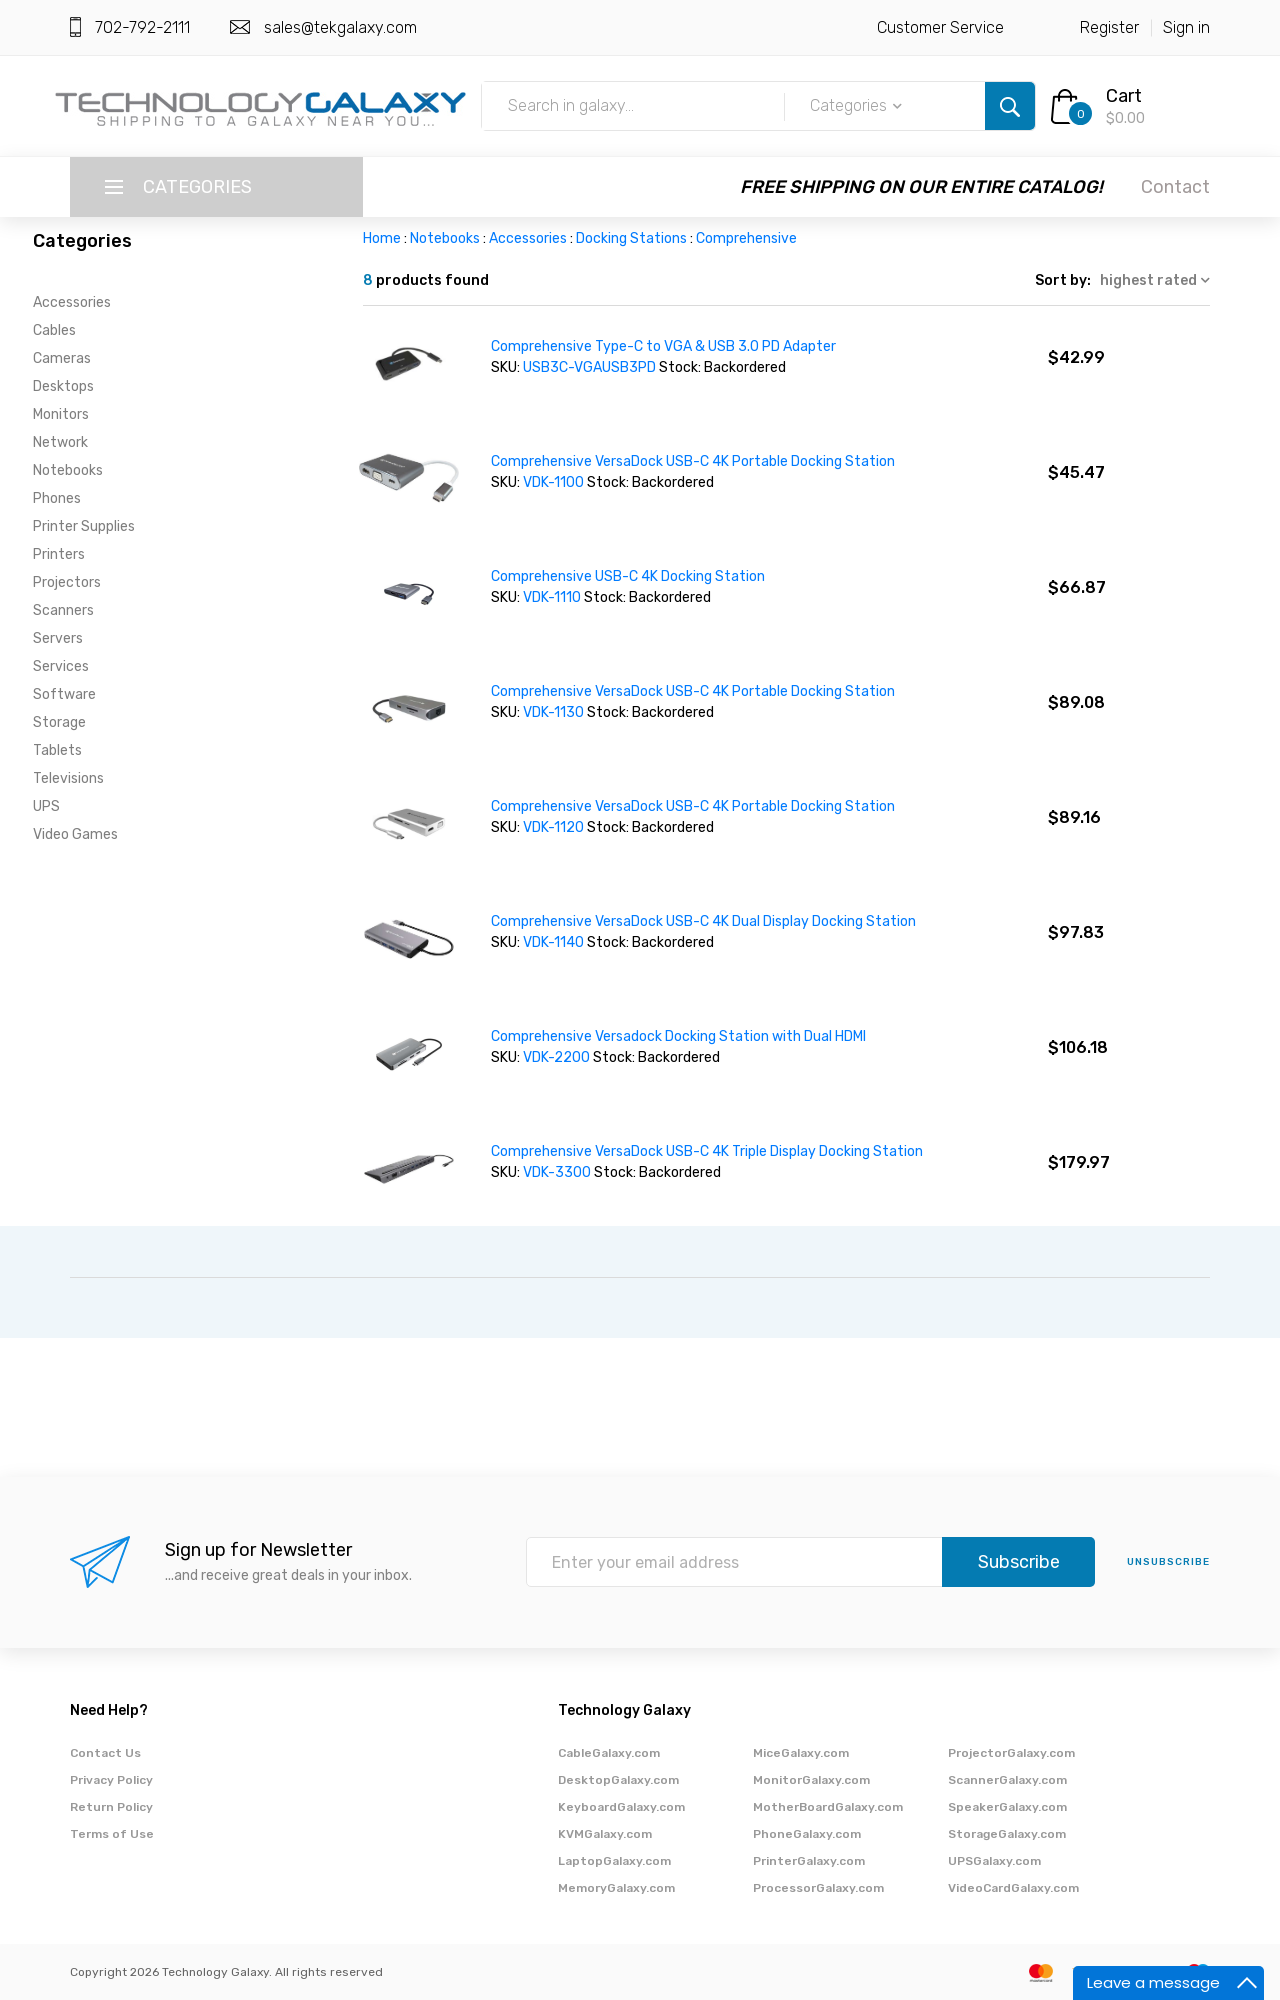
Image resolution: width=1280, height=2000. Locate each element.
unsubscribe (1168, 1562)
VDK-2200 (558, 1057)
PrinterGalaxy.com (809, 1861)
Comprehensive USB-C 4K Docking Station (628, 576)
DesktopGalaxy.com (618, 1780)
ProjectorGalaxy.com (1011, 1753)
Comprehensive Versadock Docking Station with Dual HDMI (678, 1036)
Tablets (57, 750)
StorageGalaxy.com (1007, 1834)
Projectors (67, 582)
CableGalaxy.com (609, 1753)
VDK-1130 (555, 712)
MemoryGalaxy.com (616, 1888)
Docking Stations (631, 238)
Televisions (68, 778)
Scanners (63, 610)
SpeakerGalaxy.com (1007, 1807)
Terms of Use (112, 1834)
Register (1109, 27)
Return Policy (111, 1807)
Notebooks (68, 470)
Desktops (63, 386)
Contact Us (105, 1753)
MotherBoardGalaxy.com (828, 1807)
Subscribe (1019, 1562)
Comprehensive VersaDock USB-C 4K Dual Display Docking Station (703, 921)
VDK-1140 (555, 942)
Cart (1124, 96)
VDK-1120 (555, 827)
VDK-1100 (555, 482)
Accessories (72, 302)
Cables (54, 330)
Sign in (1186, 27)
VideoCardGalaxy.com (1013, 1888)
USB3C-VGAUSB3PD (589, 367)
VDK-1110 (553, 597)
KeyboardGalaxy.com (621, 1807)
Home (382, 238)
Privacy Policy (111, 1780)
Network (60, 442)
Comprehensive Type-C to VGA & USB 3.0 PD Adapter (663, 346)
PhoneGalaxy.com (807, 1834)
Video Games (75, 834)
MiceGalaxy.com (801, 1753)
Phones (57, 498)
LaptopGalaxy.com (614, 1861)
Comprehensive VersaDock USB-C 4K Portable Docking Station (693, 461)
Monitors (61, 414)
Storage (59, 722)
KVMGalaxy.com (605, 1834)
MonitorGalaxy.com (811, 1780)
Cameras (62, 358)
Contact (1175, 187)
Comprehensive (746, 238)
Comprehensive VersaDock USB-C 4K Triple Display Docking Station (707, 1151)
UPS (46, 806)
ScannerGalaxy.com (1007, 1780)
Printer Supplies (84, 526)
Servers (58, 638)
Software (64, 694)
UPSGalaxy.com (994, 1861)
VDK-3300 (558, 1172)
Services (61, 666)
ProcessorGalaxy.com (818, 1888)
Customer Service (940, 27)
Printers (59, 554)
